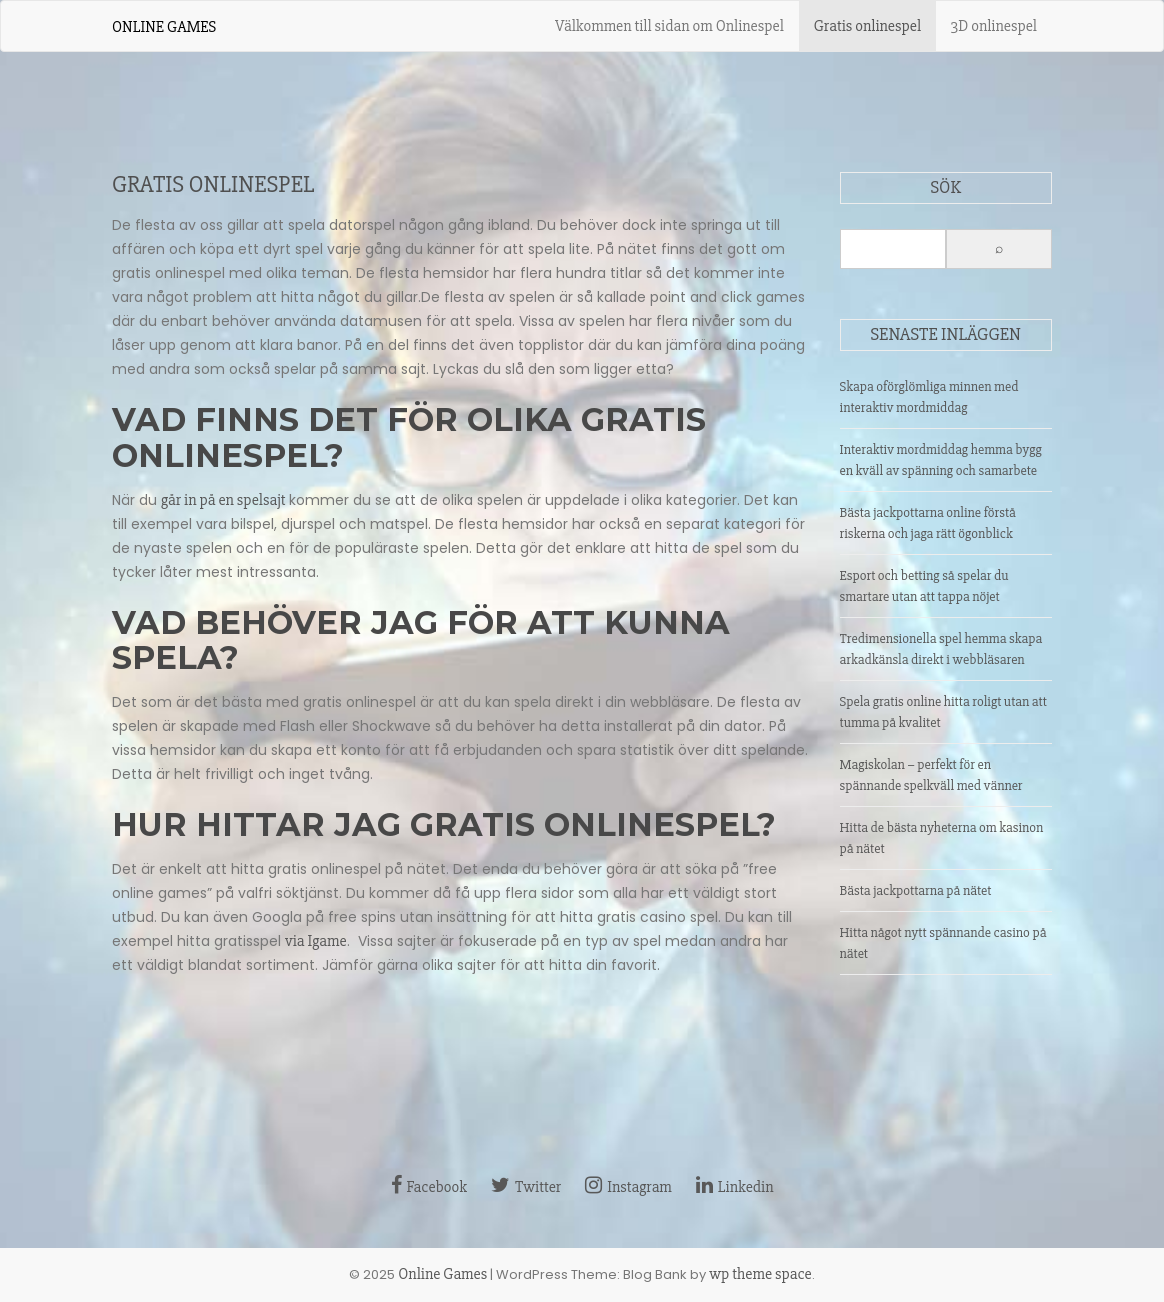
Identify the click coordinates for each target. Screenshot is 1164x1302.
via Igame (316, 941)
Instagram (628, 1187)
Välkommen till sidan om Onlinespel (669, 26)
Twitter (526, 1187)
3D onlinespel (994, 26)
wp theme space (760, 1274)
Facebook (429, 1187)
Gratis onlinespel (867, 26)
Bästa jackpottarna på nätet (916, 890)
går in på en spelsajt (223, 500)
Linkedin (735, 1187)
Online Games (164, 27)
